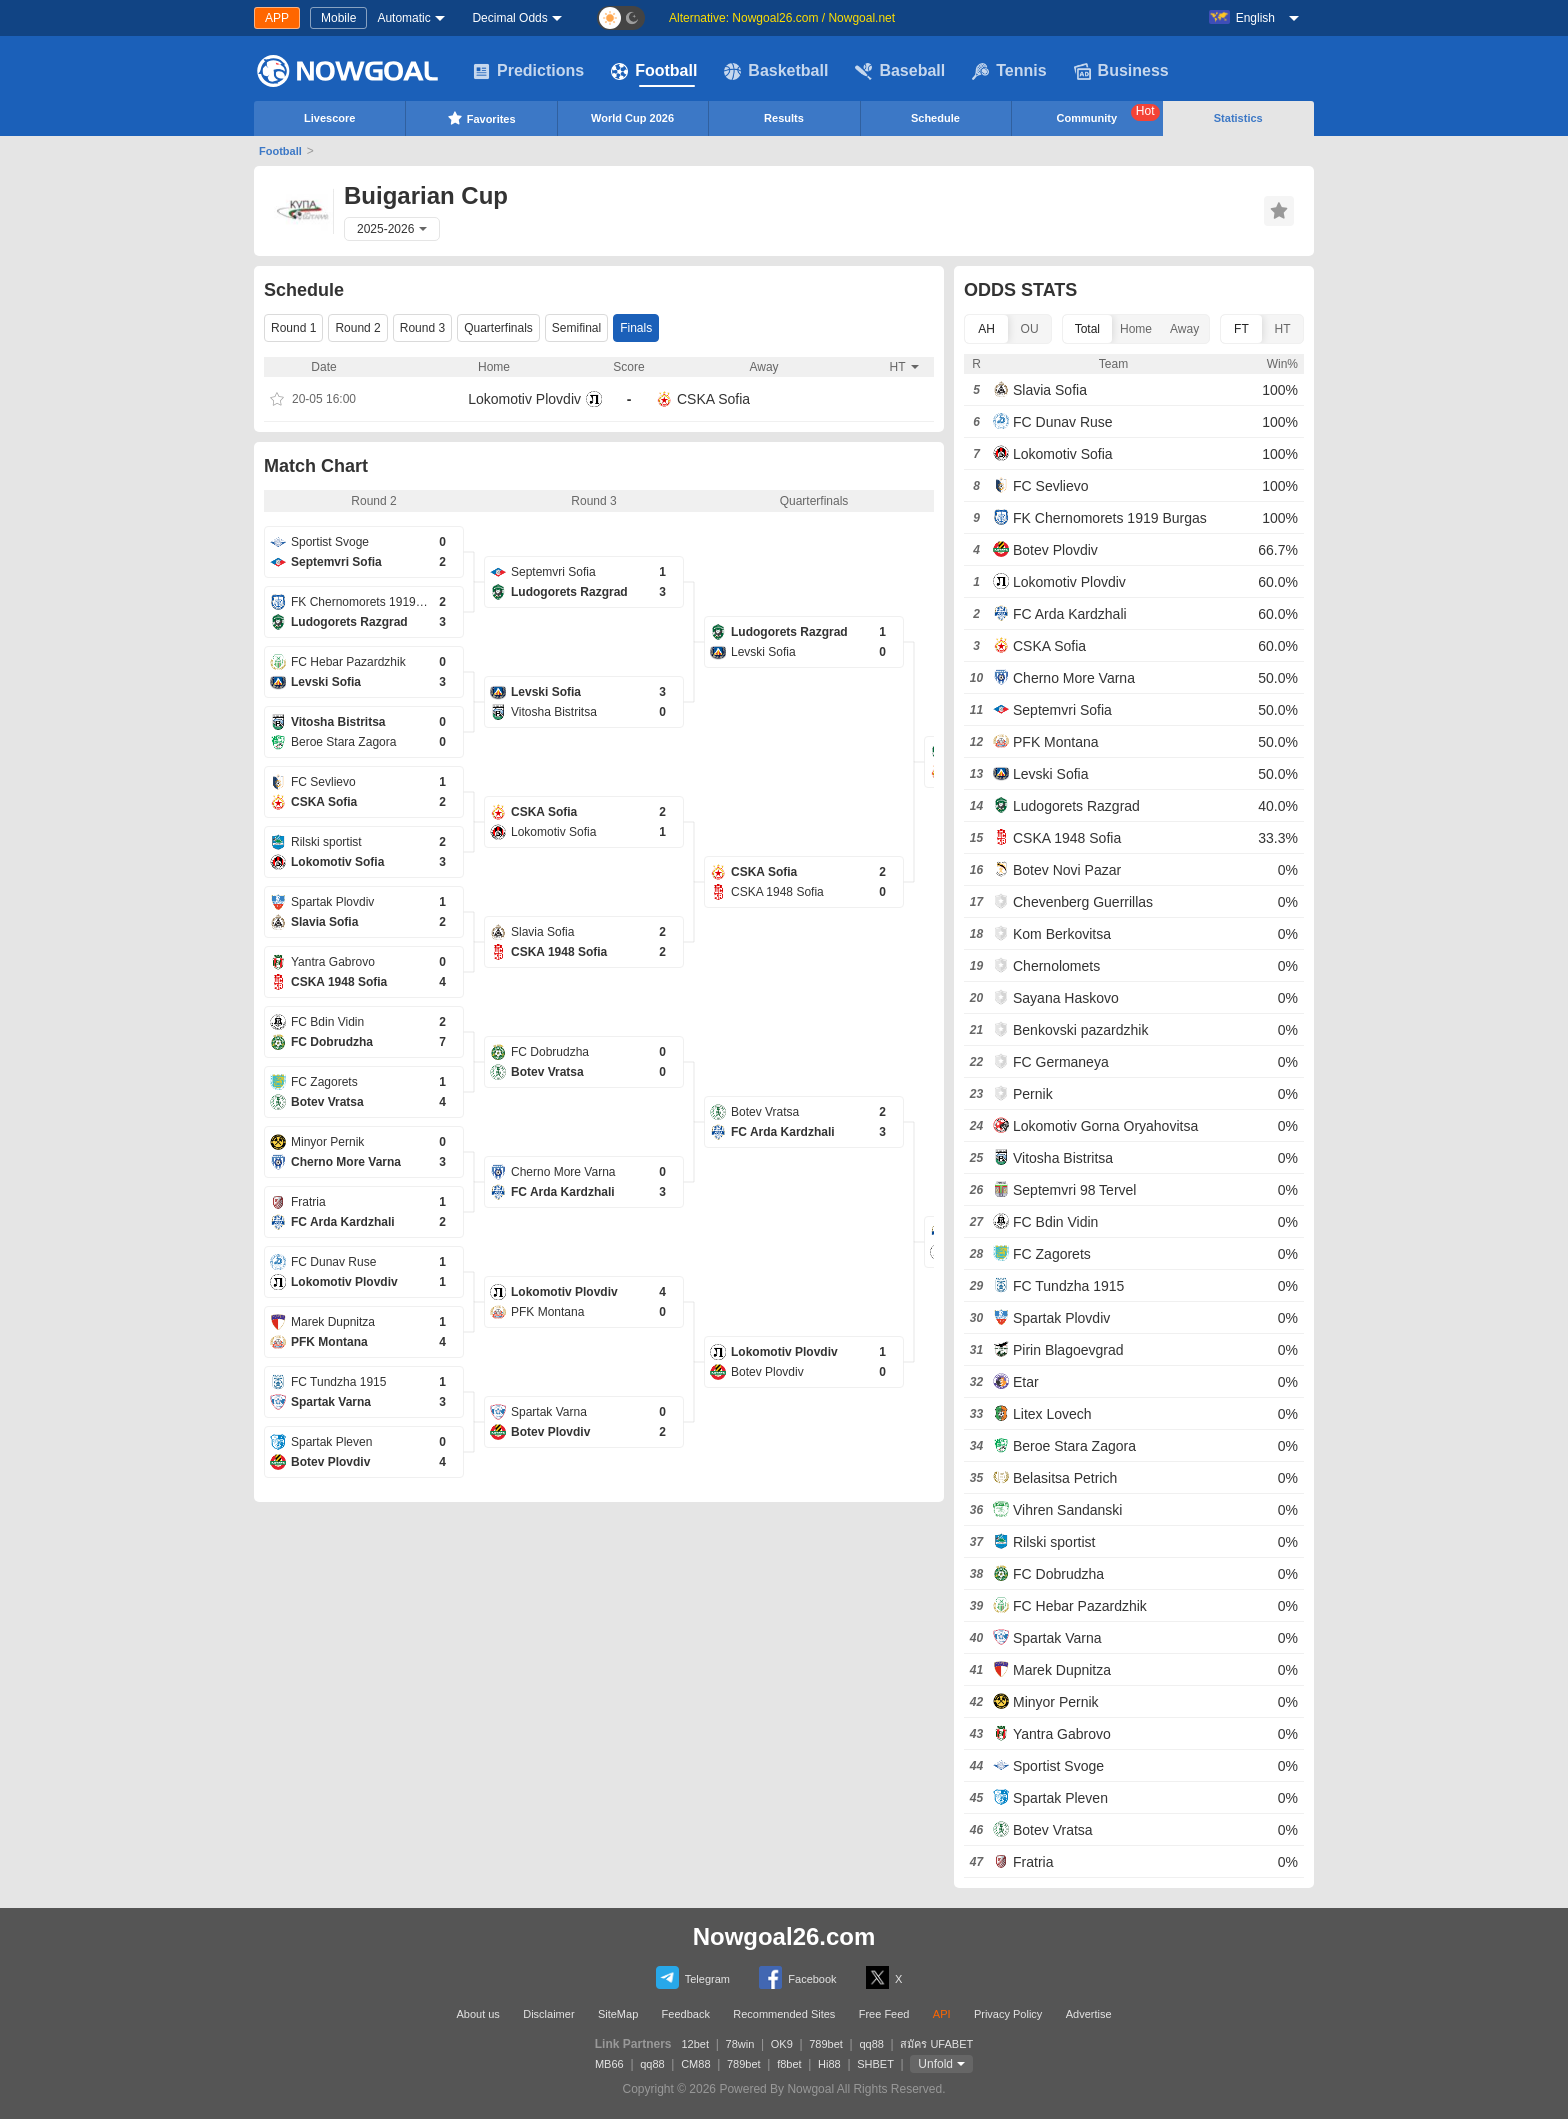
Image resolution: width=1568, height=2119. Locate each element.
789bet (826, 2044)
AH (986, 329)
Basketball (776, 71)
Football (654, 71)
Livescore (329, 118)
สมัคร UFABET (936, 2044)
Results (784, 118)
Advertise (1089, 2014)
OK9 (782, 2044)
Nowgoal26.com (784, 1936)
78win (740, 2044)
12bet (696, 2044)
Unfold (935, 2064)
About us (477, 2014)
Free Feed (884, 2014)
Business (1121, 71)
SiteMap (618, 2014)
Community (1108, 114)
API (942, 2014)
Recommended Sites (784, 2014)
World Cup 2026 (632, 118)
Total (1087, 329)
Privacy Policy (1008, 2014)
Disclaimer (548, 2014)
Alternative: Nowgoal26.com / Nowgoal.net (782, 18)
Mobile (338, 18)
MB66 (609, 2064)
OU (1030, 329)
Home (1136, 329)
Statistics (1238, 118)
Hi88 (829, 2064)
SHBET (875, 2064)
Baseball (900, 71)
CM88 (695, 2064)
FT (1241, 329)
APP (277, 18)
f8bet (789, 2064)
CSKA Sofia (713, 399)
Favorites (481, 118)
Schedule (935, 118)
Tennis (1009, 71)
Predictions (528, 71)
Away (1184, 329)
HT (1282, 329)
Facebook (797, 1977)
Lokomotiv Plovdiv (524, 399)
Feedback (686, 2014)
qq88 (871, 2044)
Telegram (693, 1977)
